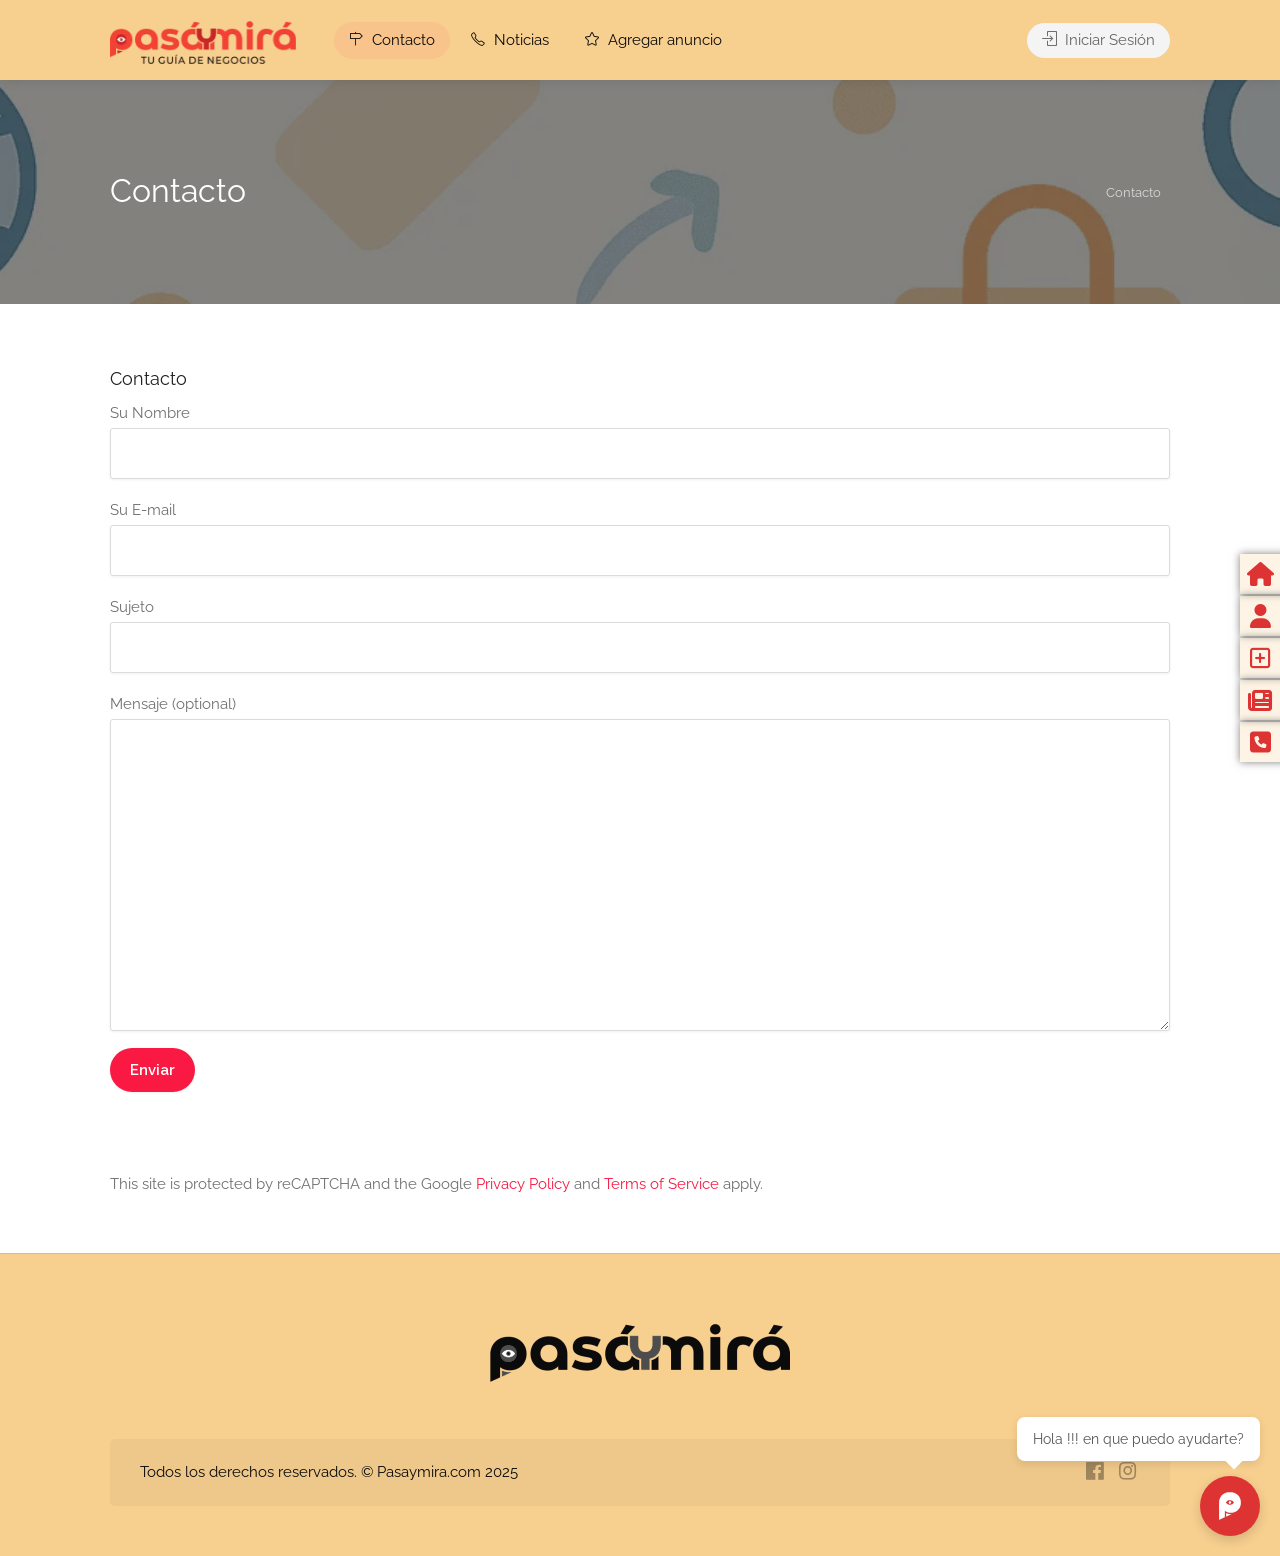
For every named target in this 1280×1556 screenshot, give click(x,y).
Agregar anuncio (653, 40)
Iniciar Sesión (1098, 40)
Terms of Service (661, 1184)
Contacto (392, 40)
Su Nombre (640, 441)
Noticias (510, 40)
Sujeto (640, 635)
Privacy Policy (523, 1184)
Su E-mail (640, 538)
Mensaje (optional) (640, 863)
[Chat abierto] (1230, 1506)
